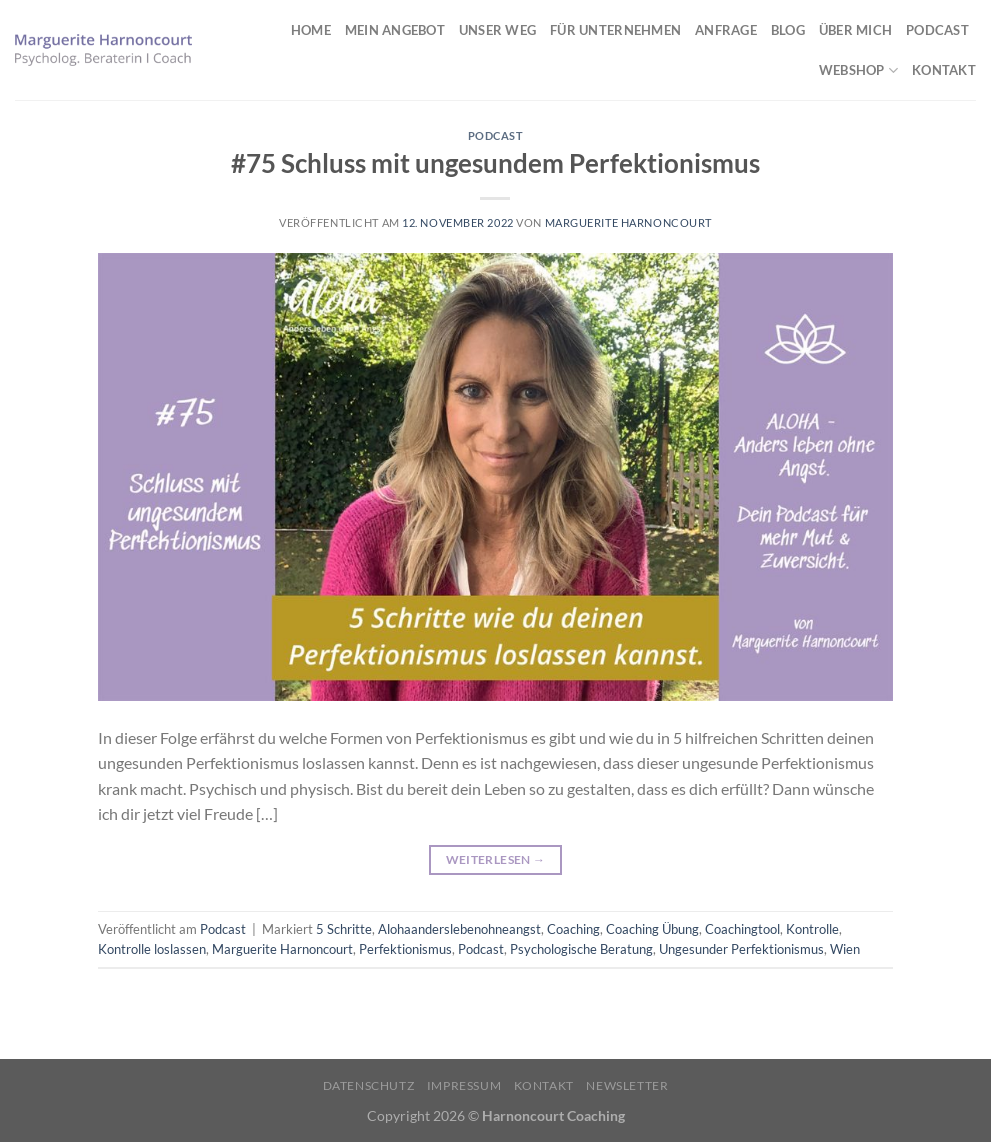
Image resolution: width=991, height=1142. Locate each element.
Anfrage (726, 30)
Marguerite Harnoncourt (628, 222)
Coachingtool (742, 929)
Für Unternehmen (615, 30)
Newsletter (627, 1085)
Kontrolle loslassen (152, 949)
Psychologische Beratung (581, 949)
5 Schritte (344, 929)
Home (311, 30)
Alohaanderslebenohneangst (459, 929)
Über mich (855, 30)
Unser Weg (497, 30)
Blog (788, 30)
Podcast (937, 30)
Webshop (858, 70)
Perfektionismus (405, 949)
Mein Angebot (395, 30)
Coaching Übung (652, 929)
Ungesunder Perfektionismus (741, 949)
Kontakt (944, 70)
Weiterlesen (496, 859)
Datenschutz (369, 1085)
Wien (845, 949)
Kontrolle (812, 929)
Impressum (464, 1085)
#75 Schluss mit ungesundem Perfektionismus (495, 163)
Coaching (573, 929)
